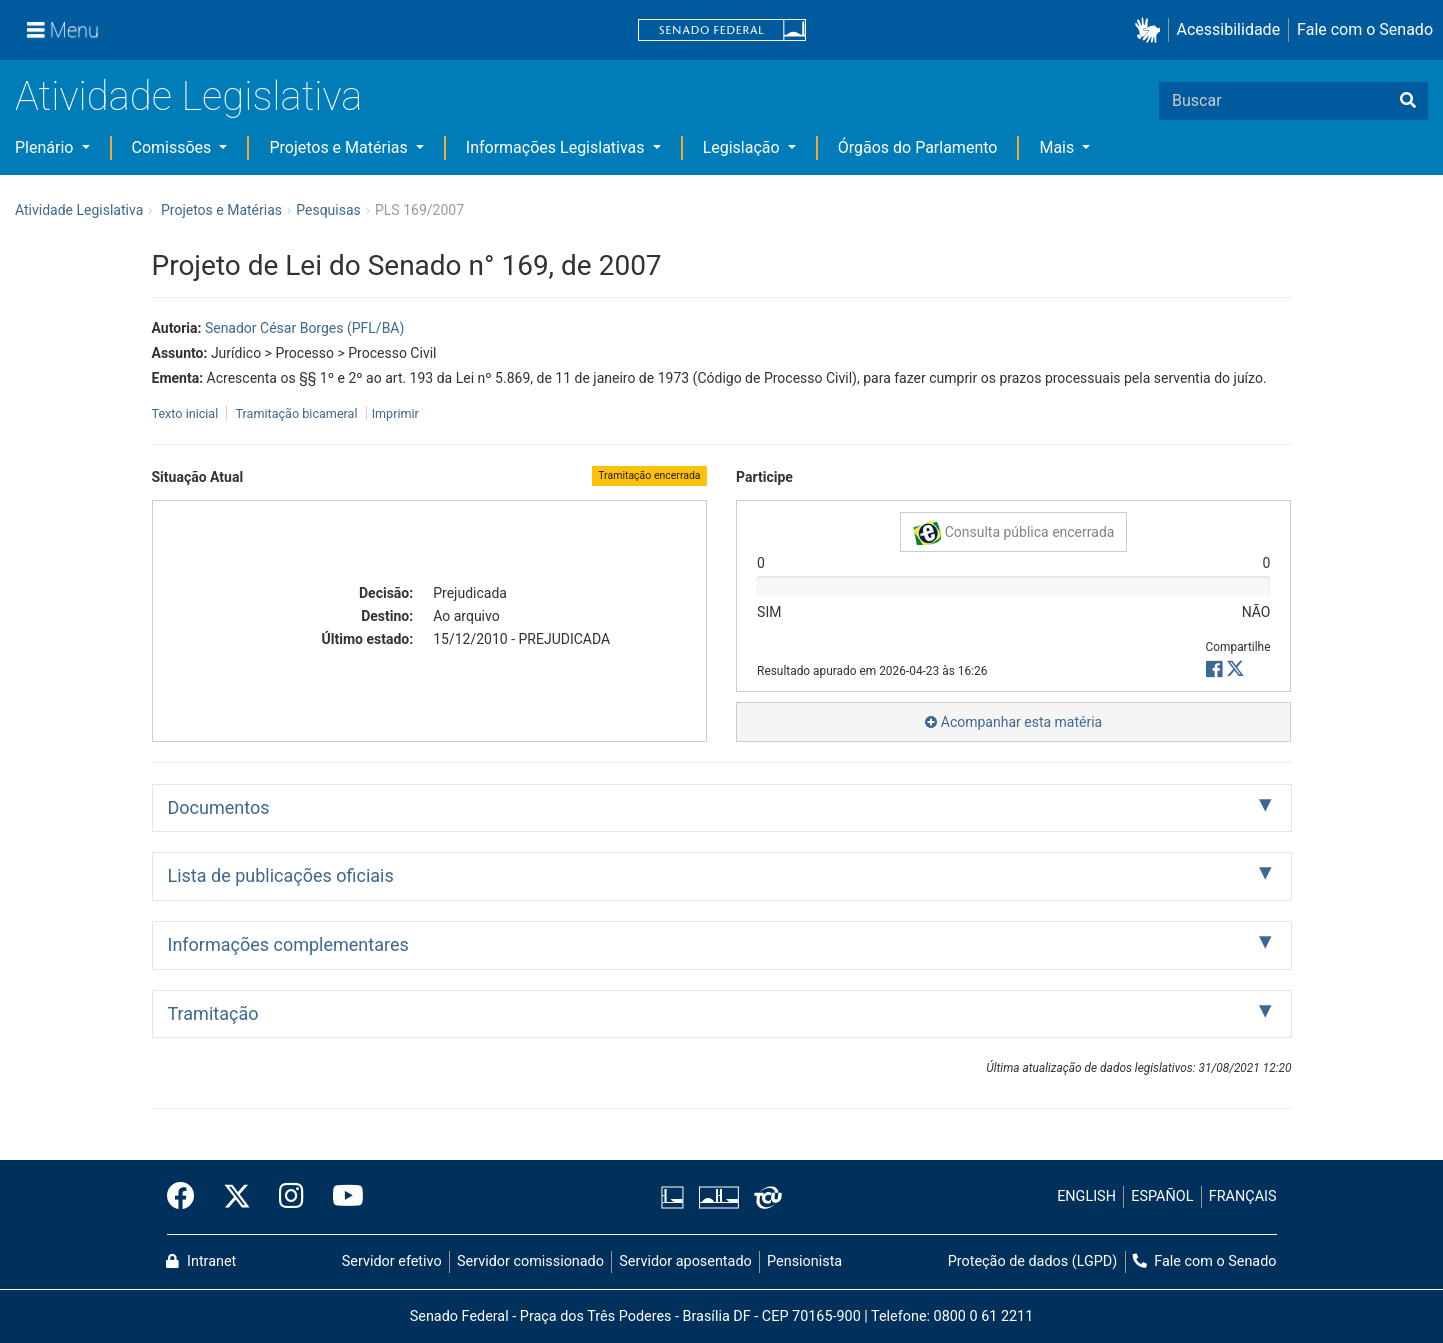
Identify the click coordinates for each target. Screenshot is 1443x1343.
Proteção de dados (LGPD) (1033, 1261)
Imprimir (395, 413)
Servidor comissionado (530, 1261)
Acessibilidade (1229, 29)
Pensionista (804, 1261)
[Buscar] (1408, 101)
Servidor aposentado (685, 1261)
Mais (1058, 147)
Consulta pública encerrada (1013, 533)
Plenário (46, 147)
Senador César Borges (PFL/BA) (305, 328)
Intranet (201, 1261)
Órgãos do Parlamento (918, 147)
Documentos (219, 807)
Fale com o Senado (1365, 29)
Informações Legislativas (557, 147)
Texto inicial (187, 413)
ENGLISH (1086, 1196)
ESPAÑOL (1162, 1196)
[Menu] (63, 30)
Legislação (743, 147)
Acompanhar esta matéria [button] (1013, 722)
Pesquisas (328, 210)
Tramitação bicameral (296, 413)
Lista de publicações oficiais (281, 875)
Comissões (174, 147)
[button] (1151, 30)
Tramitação (213, 1013)
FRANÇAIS (1243, 1196)
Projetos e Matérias (340, 147)
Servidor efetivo (392, 1261)
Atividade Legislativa (188, 96)
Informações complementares (288, 944)
